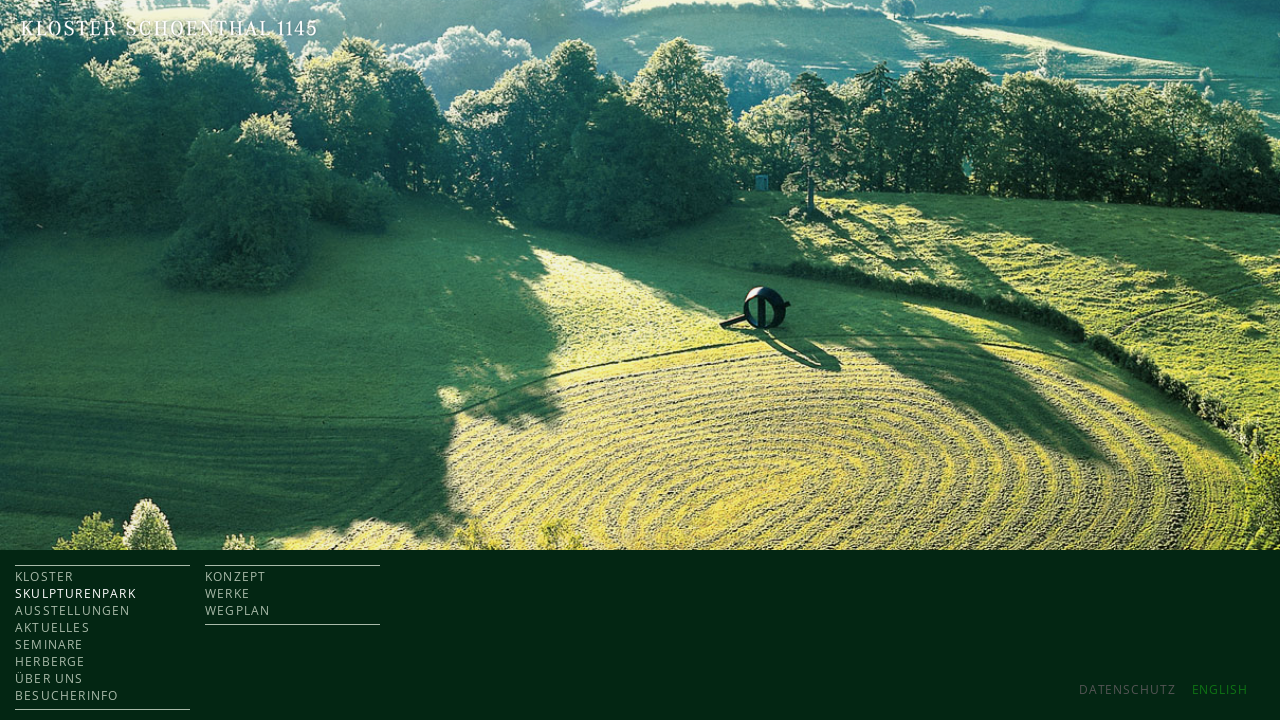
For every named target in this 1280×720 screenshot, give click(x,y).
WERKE (227, 593)
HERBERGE (50, 661)
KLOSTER (44, 576)
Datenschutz (1127, 689)
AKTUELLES (52, 627)
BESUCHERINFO (66, 695)
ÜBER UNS (49, 678)
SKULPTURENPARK (75, 593)
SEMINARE (49, 644)
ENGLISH (1220, 689)
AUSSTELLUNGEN (73, 610)
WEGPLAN (237, 610)
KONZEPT (235, 576)
